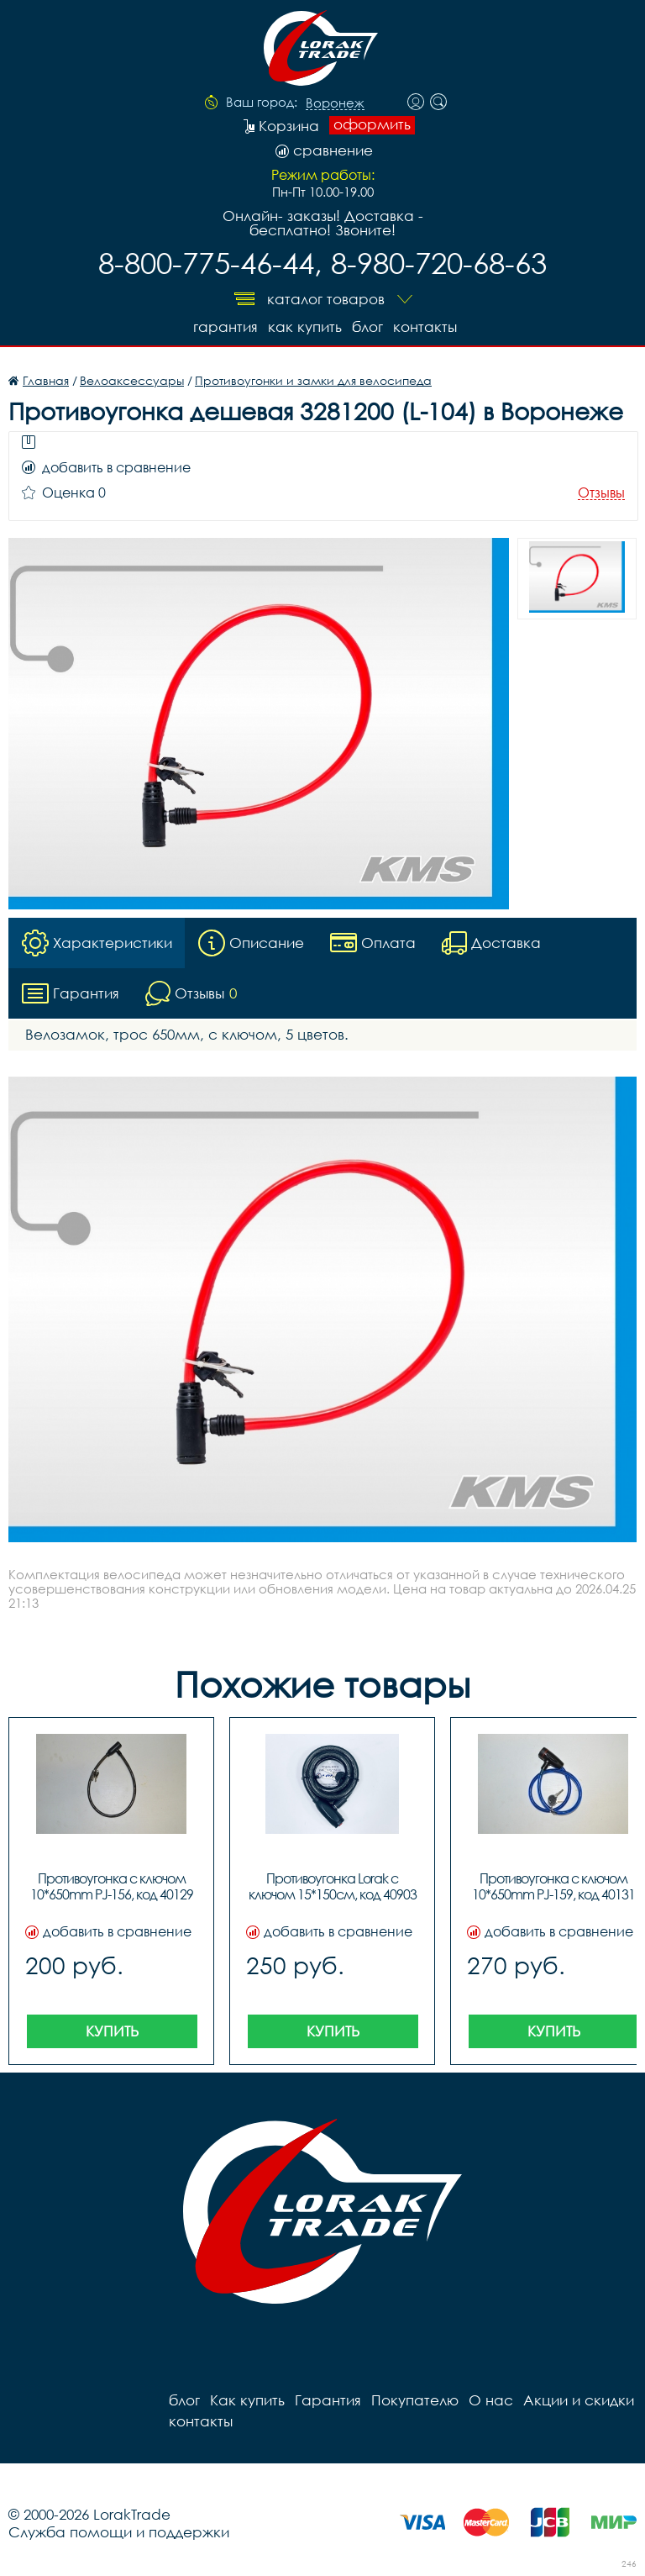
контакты (425, 326)
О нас (491, 2400)
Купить (112, 2031)
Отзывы (601, 493)
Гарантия (225, 326)
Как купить (305, 326)
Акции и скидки (578, 2400)
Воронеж (335, 103)
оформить (372, 124)
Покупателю (415, 2400)
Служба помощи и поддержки (118, 2532)
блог (367, 326)
